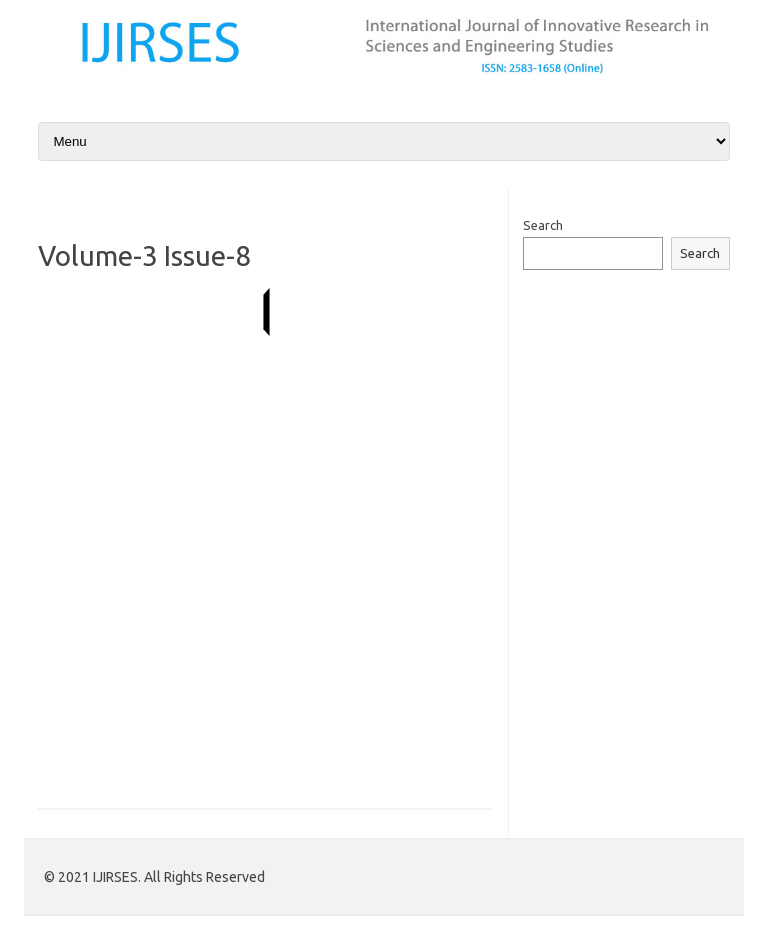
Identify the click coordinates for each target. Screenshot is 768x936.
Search (543, 225)
